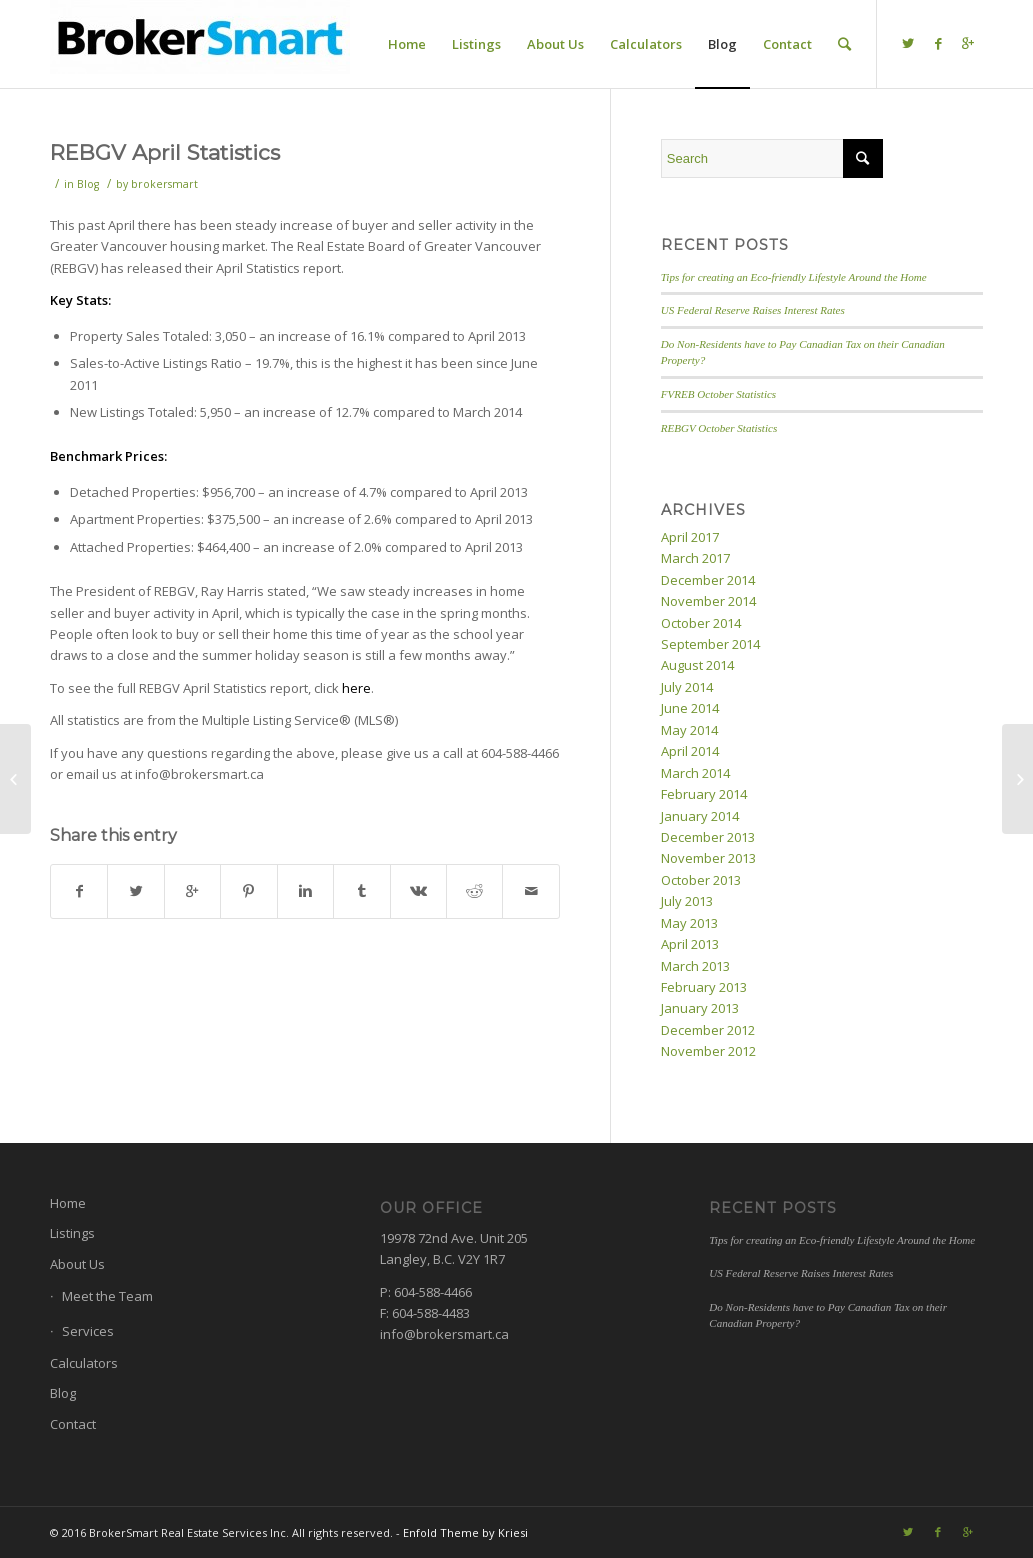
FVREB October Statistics (718, 394)
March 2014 (695, 773)
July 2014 (687, 687)
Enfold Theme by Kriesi (465, 1532)
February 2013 (704, 987)
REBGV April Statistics (165, 152)
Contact (73, 1424)
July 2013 (687, 901)
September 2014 (710, 644)
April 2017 (690, 537)
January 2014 (700, 816)
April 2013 (690, 944)
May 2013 (689, 923)
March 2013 (695, 966)
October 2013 (701, 880)
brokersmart (164, 184)
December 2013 (708, 837)
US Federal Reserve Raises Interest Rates (753, 310)
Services (88, 1331)
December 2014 (708, 580)
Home (68, 1203)
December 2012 (708, 1030)
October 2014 (701, 623)
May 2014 (689, 730)
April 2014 (690, 751)
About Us (77, 1264)
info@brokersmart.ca (444, 1334)
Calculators (84, 1363)
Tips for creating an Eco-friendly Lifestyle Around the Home (794, 277)
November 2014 (708, 601)
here (356, 688)
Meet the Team (107, 1296)
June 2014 (690, 708)
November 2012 (708, 1051)
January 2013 (700, 1008)
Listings (72, 1233)
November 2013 (708, 858)
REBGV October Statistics (719, 428)
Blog (88, 184)
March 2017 (695, 558)
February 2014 (704, 794)
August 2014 (697, 665)
